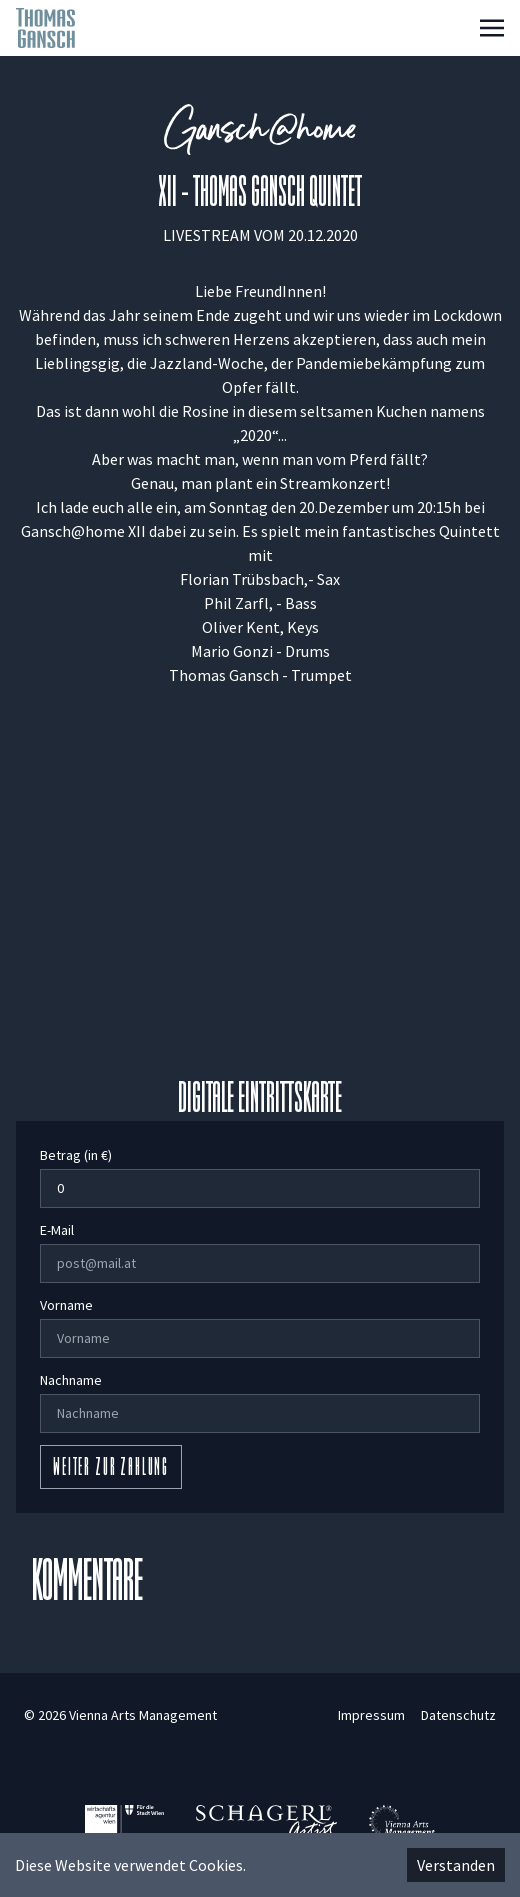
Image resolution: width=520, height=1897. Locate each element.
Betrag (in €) (76, 1155)
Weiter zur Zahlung (111, 1469)
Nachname (71, 1380)
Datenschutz (458, 1715)
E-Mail (57, 1230)
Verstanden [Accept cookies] (456, 1865)
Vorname (66, 1305)
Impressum (371, 1715)
